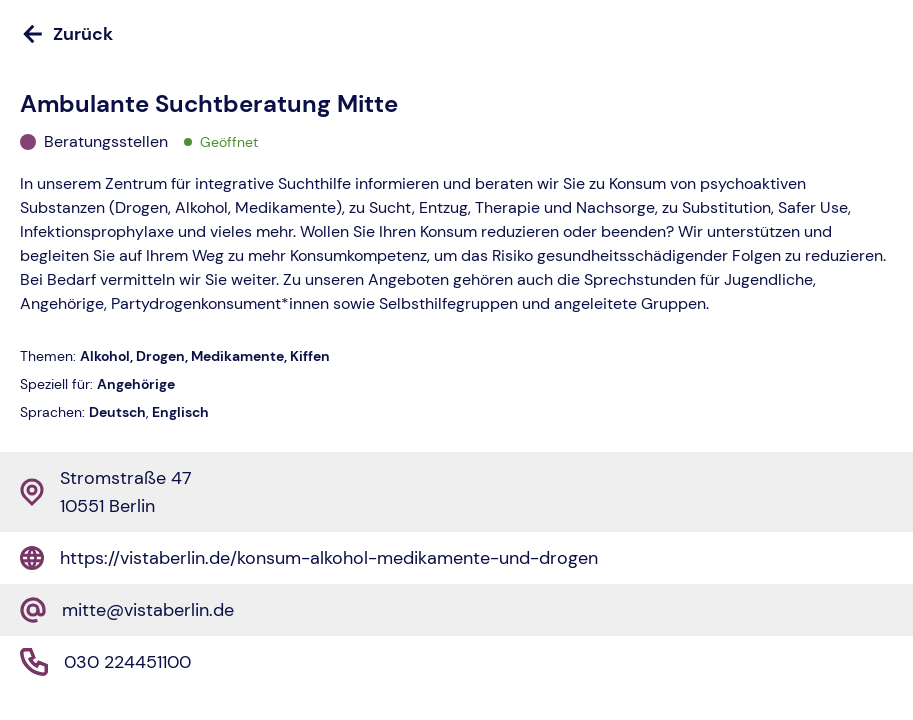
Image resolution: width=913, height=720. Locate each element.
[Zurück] (456, 34)
